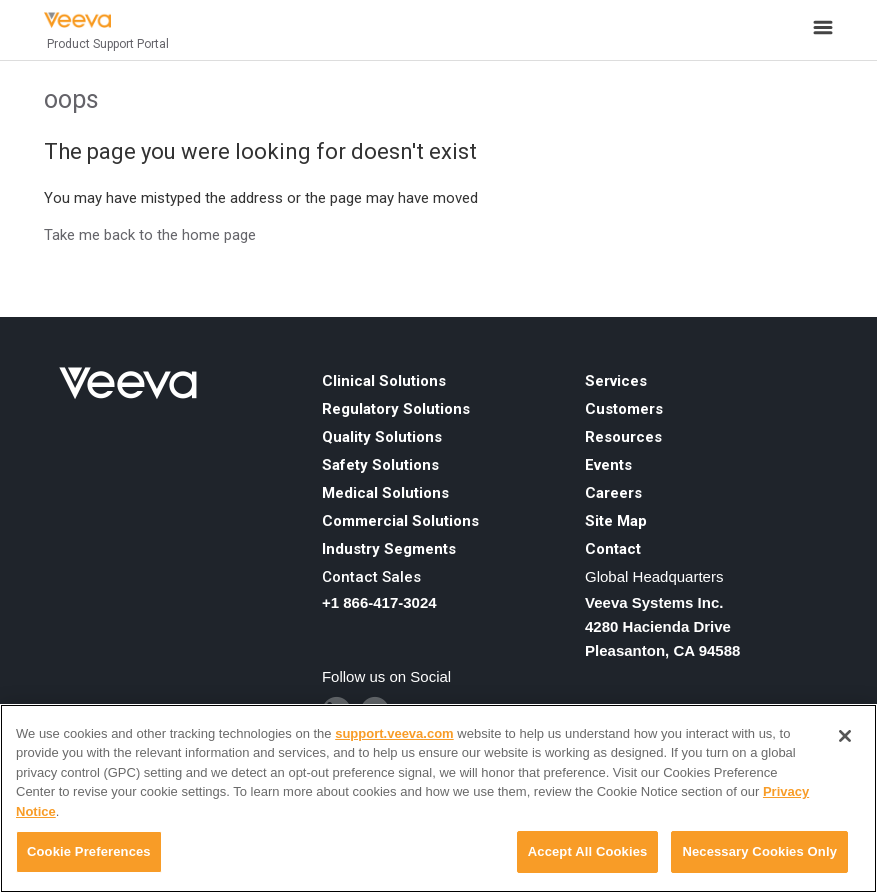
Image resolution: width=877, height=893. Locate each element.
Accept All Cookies (588, 851)
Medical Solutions (385, 493)
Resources (623, 437)
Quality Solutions (382, 437)
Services (616, 381)
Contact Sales (371, 577)
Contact (613, 549)
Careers (613, 493)
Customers (624, 409)
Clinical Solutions (384, 381)
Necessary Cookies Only (759, 851)
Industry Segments (389, 549)
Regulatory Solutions (396, 409)
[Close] (845, 736)
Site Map (616, 521)
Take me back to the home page (150, 235)
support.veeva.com (394, 733)
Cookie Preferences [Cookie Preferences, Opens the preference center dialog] (89, 851)
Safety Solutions (380, 465)
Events (608, 465)
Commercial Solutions (400, 521)
